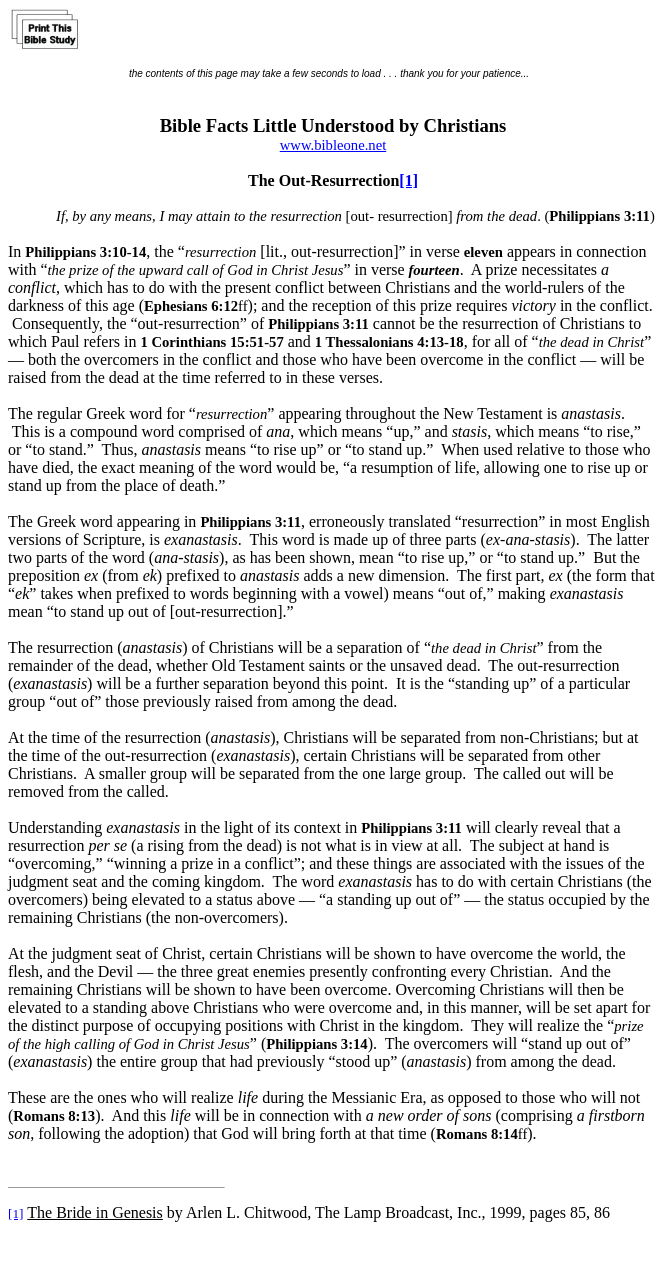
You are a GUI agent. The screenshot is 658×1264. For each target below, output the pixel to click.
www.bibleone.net (333, 145)
